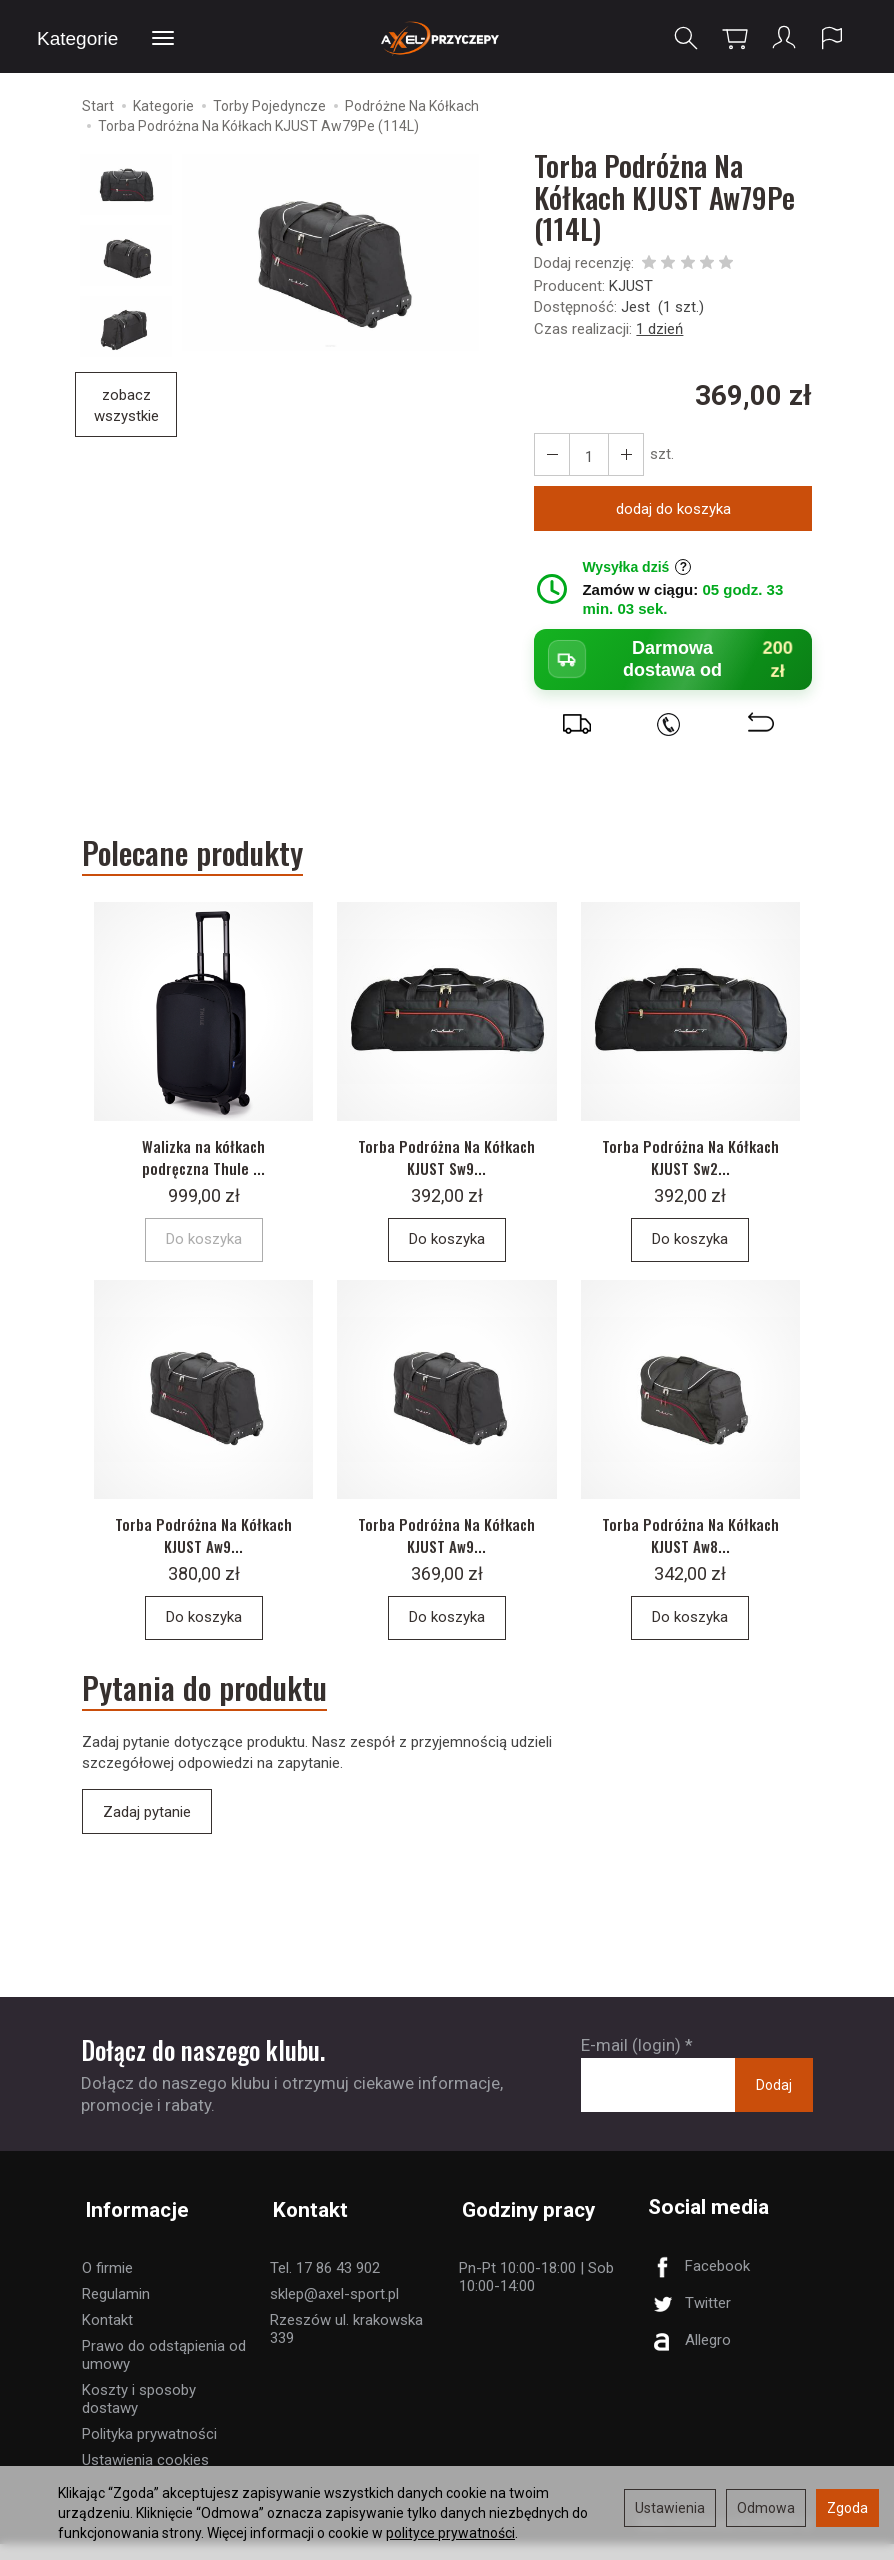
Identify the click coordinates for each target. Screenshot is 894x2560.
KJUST (631, 288)
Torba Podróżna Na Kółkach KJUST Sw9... (447, 1168)
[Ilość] (587, 457)
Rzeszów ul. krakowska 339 (346, 2345)
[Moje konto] (783, 38)
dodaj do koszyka (673, 512)
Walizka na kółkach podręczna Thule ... (203, 1168)
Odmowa (766, 2508)
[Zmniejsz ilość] (623, 457)
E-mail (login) (631, 2068)
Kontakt (107, 2336)
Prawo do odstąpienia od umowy (164, 2371)
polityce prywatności (450, 2533)
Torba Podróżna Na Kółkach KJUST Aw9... (204, 1554)
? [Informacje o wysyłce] (683, 570)
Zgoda (847, 2508)
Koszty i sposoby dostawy (139, 2415)
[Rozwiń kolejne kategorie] (163, 39)
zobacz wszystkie (126, 407)
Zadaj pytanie (147, 1835)
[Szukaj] (685, 38)
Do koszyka (447, 1252)
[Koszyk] (734, 38)
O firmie (107, 2284)
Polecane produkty (199, 856)
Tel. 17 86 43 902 (325, 2284)
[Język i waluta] (832, 38)
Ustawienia (670, 2508)
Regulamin (116, 2310)
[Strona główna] (446, 37)
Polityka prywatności (149, 2450)
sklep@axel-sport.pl (334, 2310)
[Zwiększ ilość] (551, 457)
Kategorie (77, 38)
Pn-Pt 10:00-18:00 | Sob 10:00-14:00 (536, 2293)
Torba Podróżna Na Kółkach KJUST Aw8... (690, 1554)
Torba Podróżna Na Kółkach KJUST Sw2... (690, 1168)
